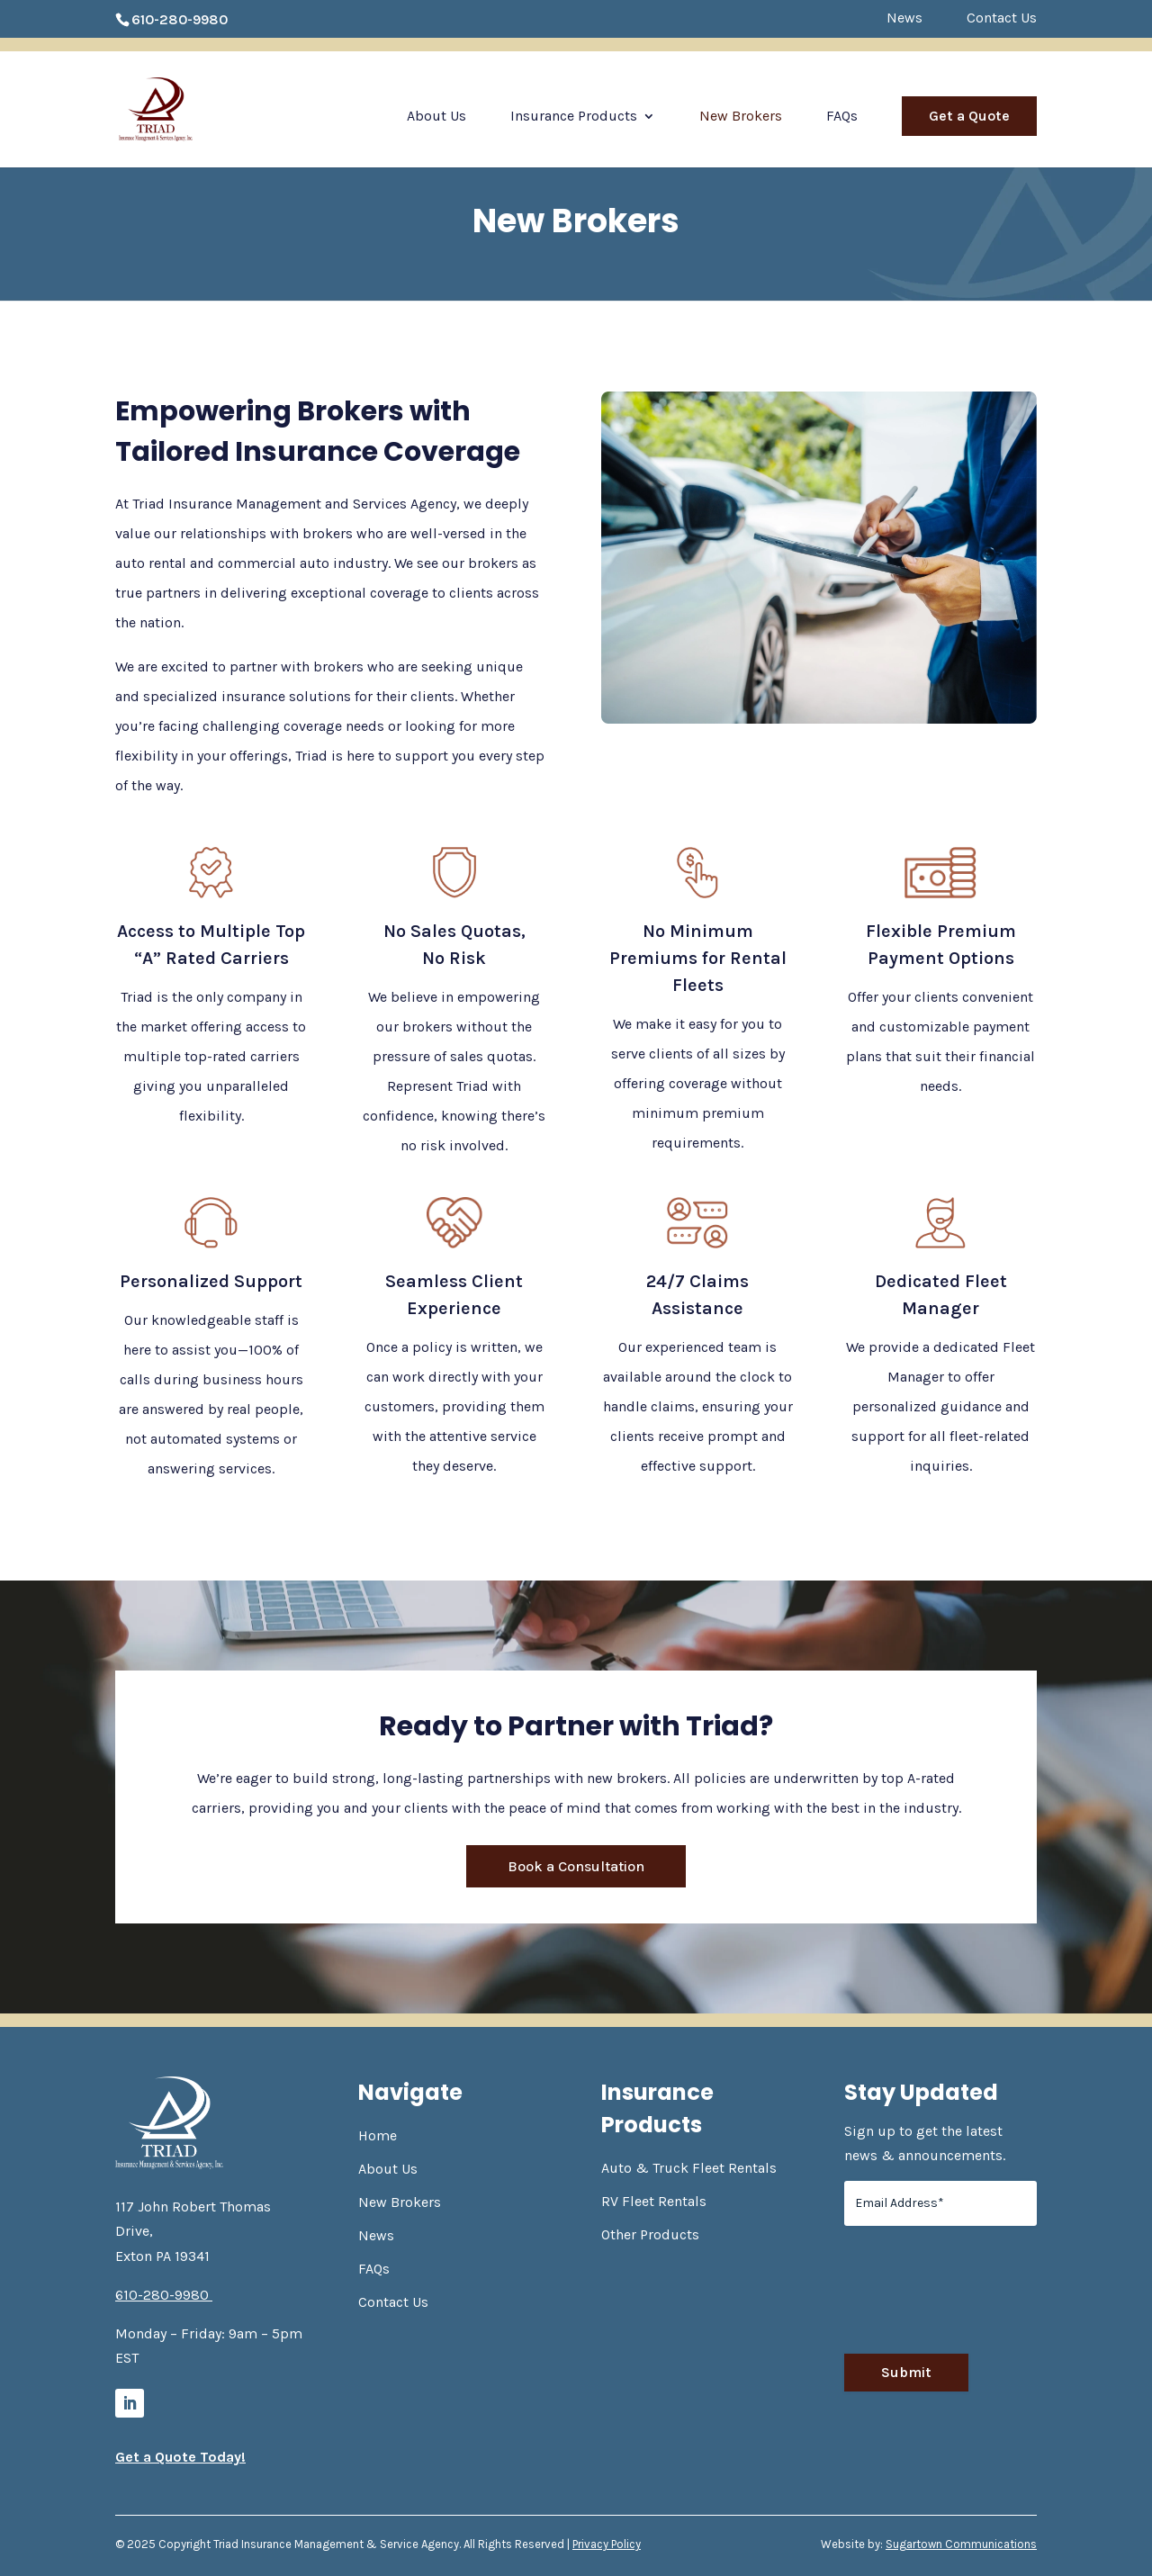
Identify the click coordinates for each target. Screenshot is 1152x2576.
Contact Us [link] (1002, 18)
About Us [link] (436, 117)
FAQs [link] (842, 117)
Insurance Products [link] (573, 117)
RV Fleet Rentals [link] (653, 2201)
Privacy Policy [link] (606, 2544)
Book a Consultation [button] (576, 1866)
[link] (179, 107)
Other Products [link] (650, 2234)
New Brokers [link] (740, 117)
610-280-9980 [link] (179, 19)
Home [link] (377, 2135)
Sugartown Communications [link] (961, 2544)
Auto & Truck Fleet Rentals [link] (689, 2167)
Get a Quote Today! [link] (180, 2456)
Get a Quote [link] (969, 115)
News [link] (904, 18)
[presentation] (981, 2297)
